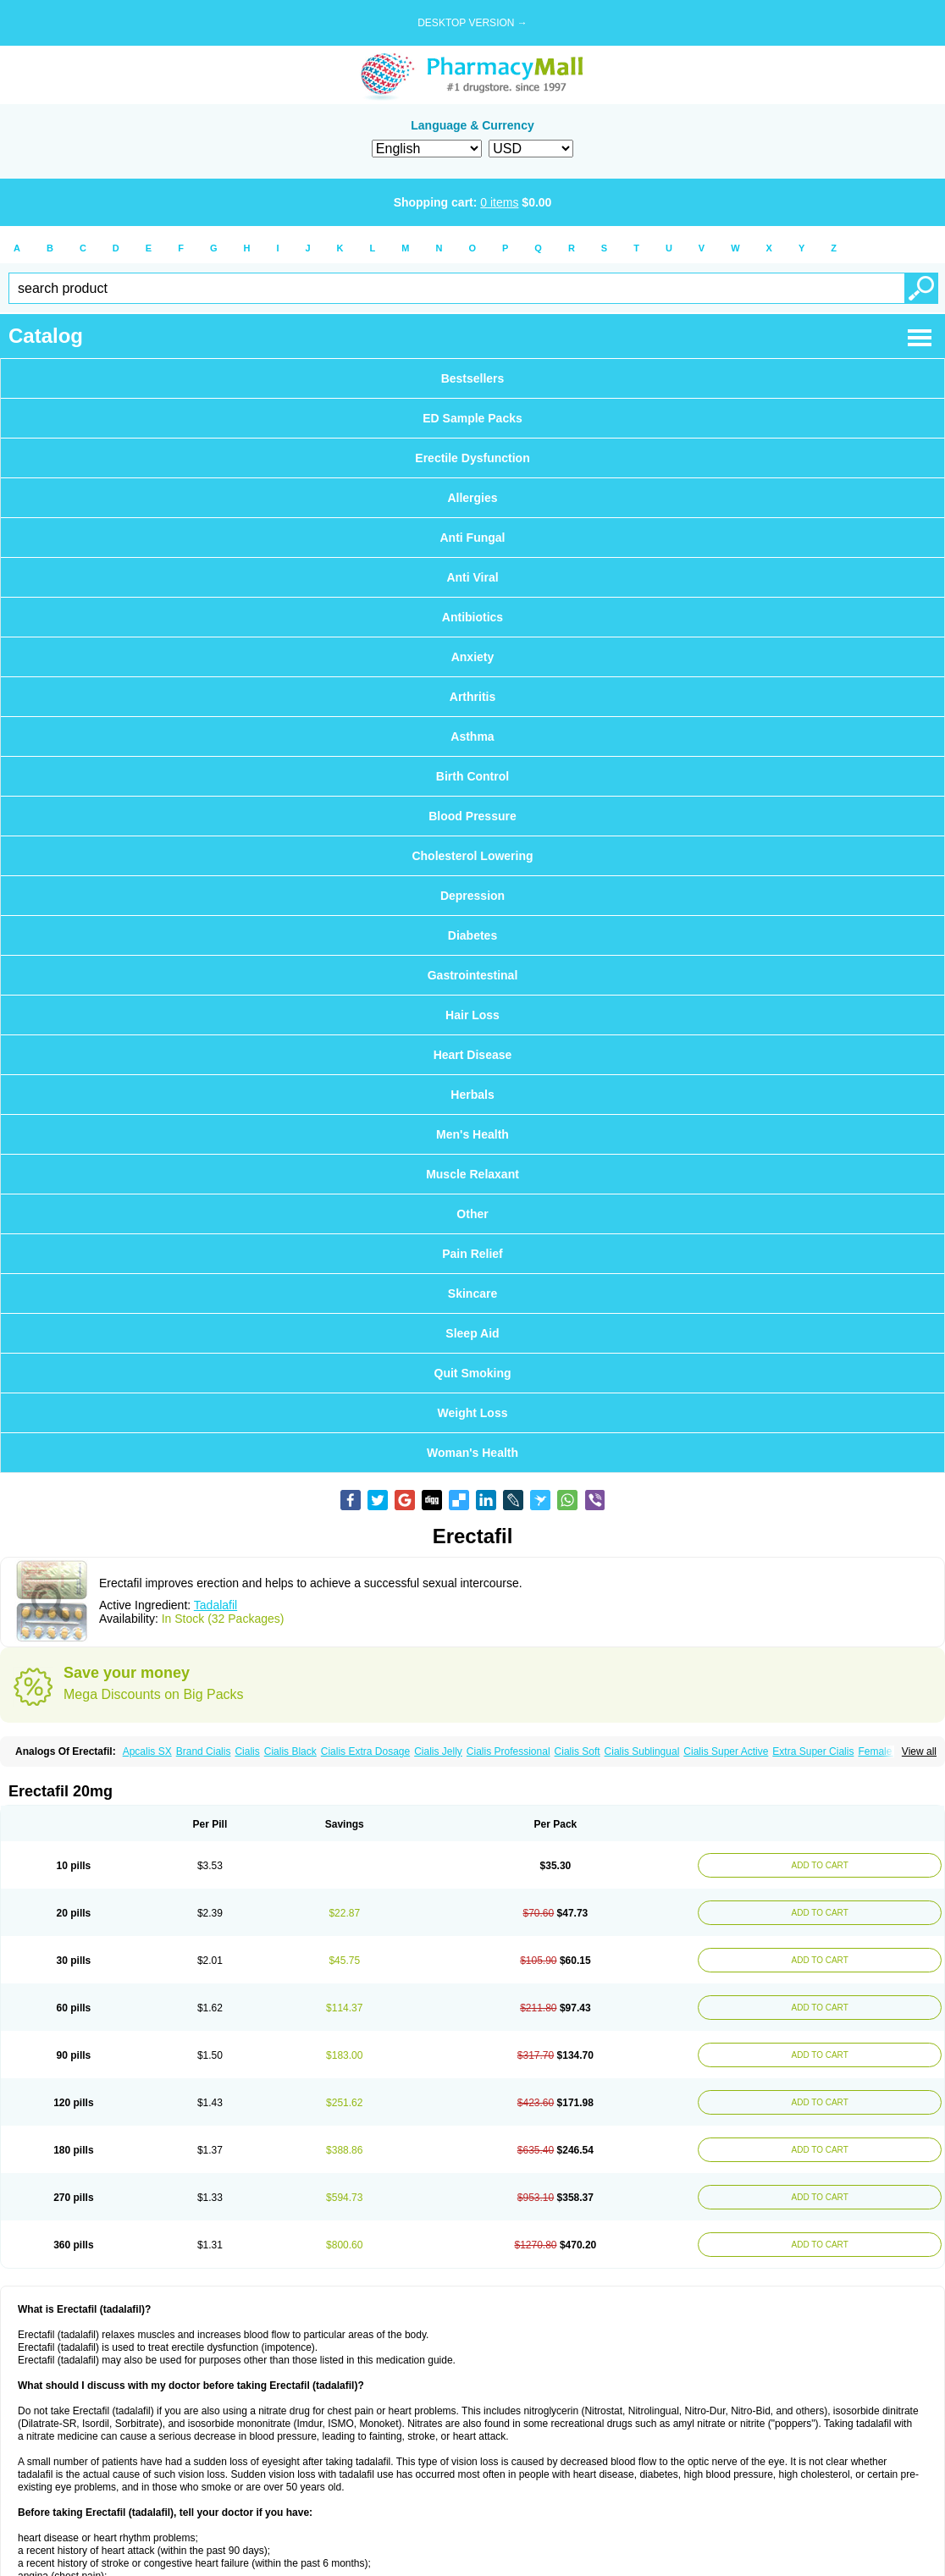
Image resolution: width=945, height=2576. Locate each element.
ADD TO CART (818, 1865)
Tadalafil (215, 1605)
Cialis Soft (577, 1751)
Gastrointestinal (473, 975)
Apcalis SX (147, 1751)
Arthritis (472, 696)
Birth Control (472, 776)
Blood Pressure (472, 816)
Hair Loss (472, 1015)
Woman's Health (472, 1452)
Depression (472, 895)
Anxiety (473, 657)
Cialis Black (290, 1751)
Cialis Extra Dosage (365, 1751)
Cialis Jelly (438, 1751)
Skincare (472, 1293)
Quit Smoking (472, 1373)
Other (472, 1214)
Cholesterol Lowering (472, 856)
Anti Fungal (473, 537)
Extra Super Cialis (813, 1751)
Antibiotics (472, 617)
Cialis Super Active (725, 1751)
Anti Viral (472, 577)
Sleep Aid (472, 1333)
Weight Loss (473, 1413)
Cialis (247, 1751)
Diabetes (472, 935)
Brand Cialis (203, 1751)
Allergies (472, 498)
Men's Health (472, 1134)
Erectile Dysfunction (472, 458)
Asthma (472, 736)
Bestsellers (473, 378)
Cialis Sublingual (642, 1751)
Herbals (472, 1094)
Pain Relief (472, 1253)
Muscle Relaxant (472, 1174)
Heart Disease (473, 1055)
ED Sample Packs (472, 418)
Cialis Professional (508, 1751)
